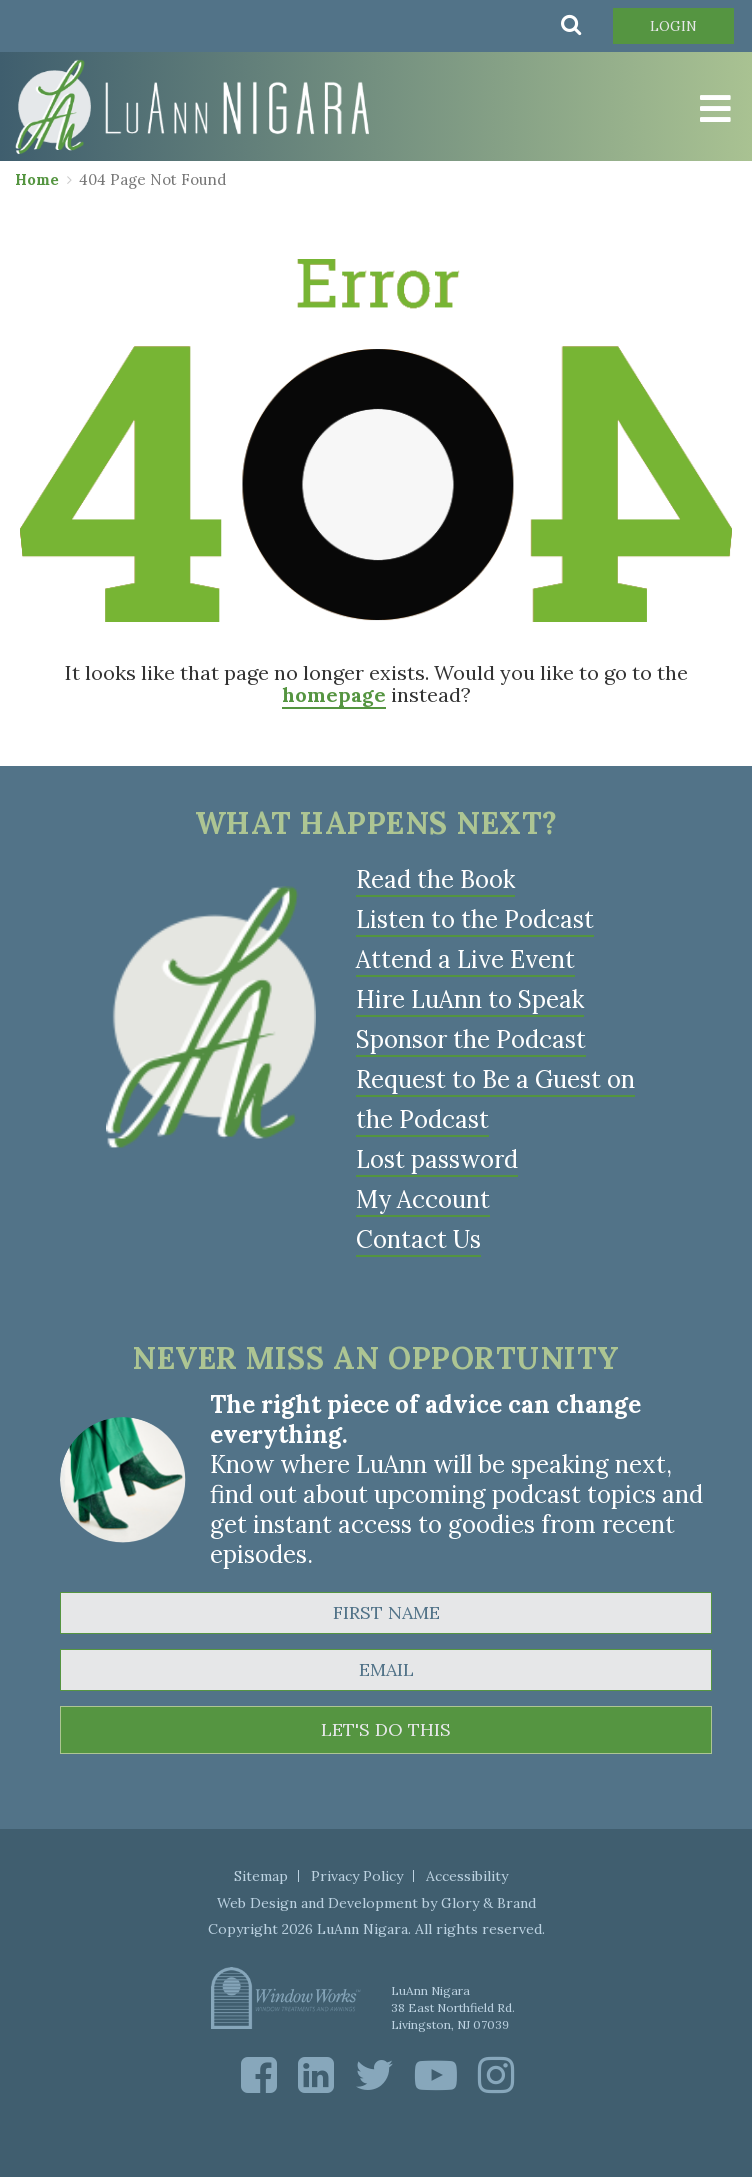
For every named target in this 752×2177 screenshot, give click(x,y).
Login (673, 26)
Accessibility (467, 1876)
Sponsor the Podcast (471, 1039)
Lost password (437, 1159)
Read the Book (435, 879)
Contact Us (418, 1239)
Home (37, 179)
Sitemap (261, 1876)
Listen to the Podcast (475, 919)
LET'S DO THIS (386, 1729)
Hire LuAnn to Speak (470, 999)
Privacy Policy (357, 1876)
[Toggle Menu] (712, 109)
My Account (423, 1199)
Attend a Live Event (465, 959)
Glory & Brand (488, 1903)
